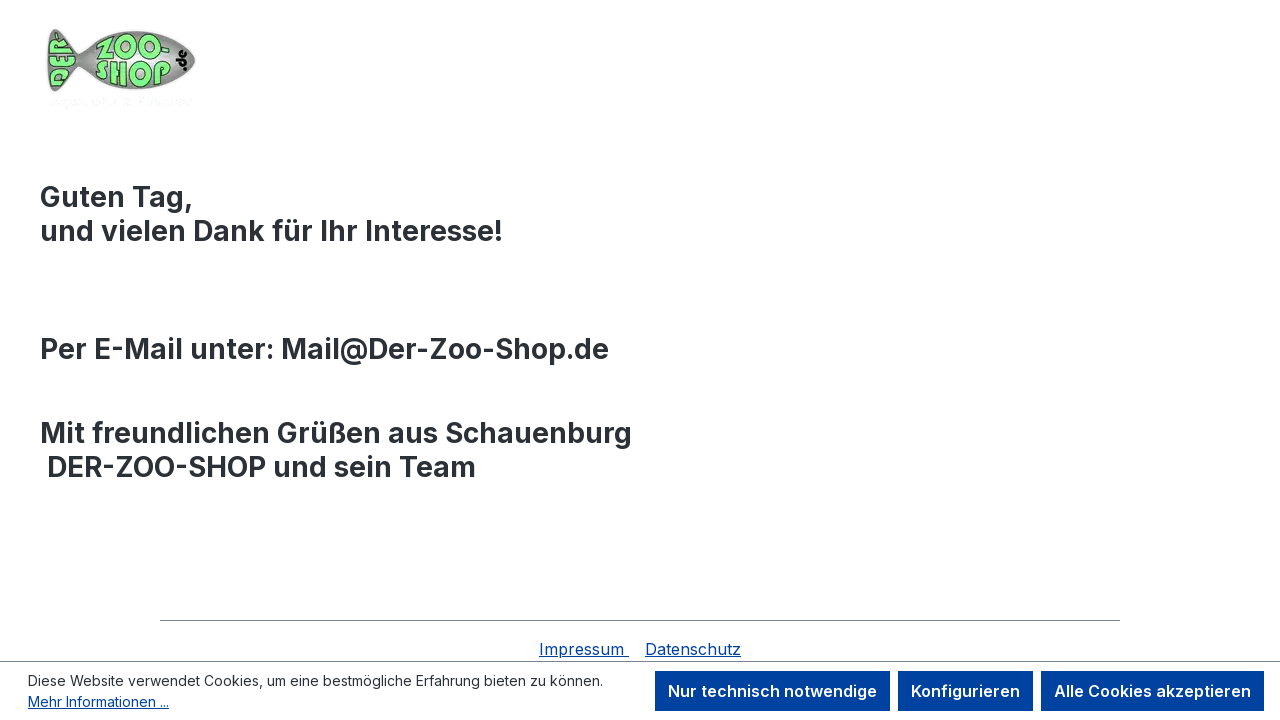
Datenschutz (693, 649)
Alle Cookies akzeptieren (1152, 691)
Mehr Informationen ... (98, 701)
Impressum (584, 649)
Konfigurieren (965, 691)
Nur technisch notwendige (772, 691)
